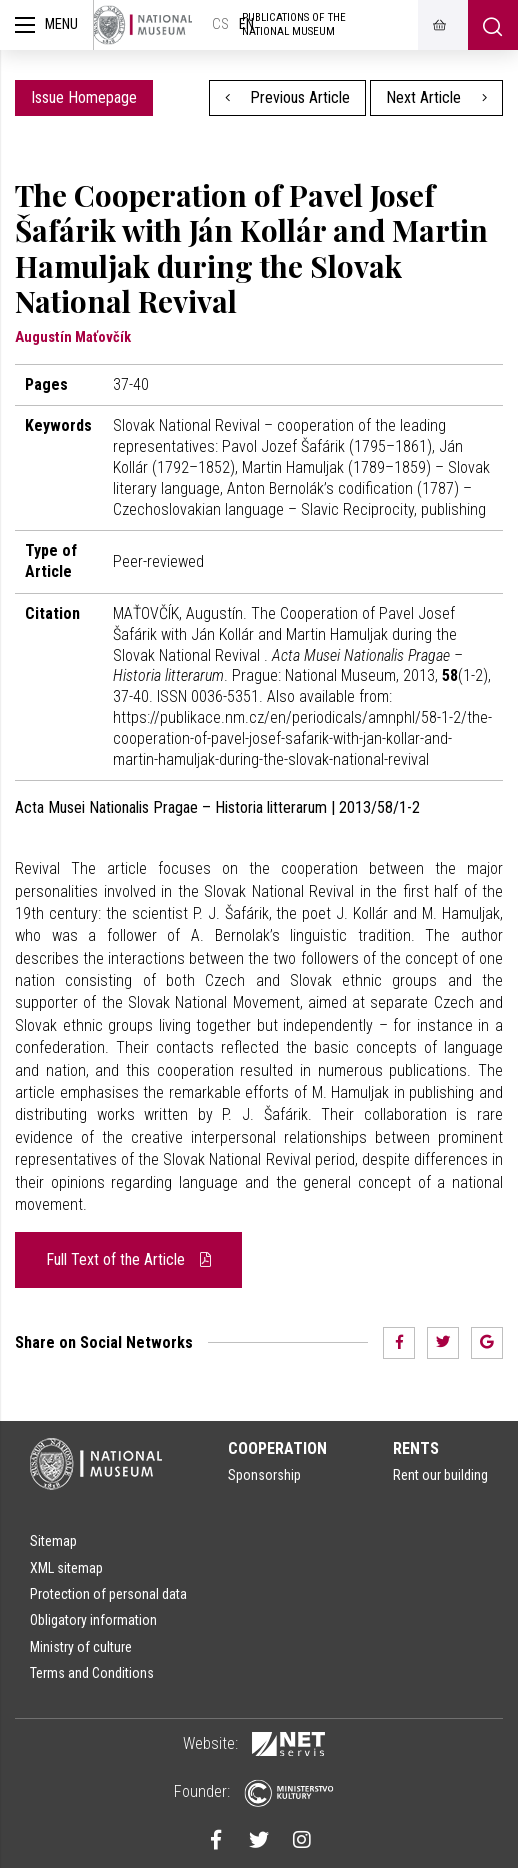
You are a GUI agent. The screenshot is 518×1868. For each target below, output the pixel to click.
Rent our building (440, 1475)
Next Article (436, 97)
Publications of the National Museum (294, 24)
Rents (416, 1448)
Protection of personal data (108, 1594)
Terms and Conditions (92, 1673)
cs (220, 24)
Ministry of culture (81, 1647)
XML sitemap (66, 1568)
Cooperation (277, 1448)
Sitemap (53, 1541)
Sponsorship (264, 1475)
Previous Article (288, 97)
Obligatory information (93, 1620)
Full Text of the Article (128, 1259)
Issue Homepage (84, 97)
